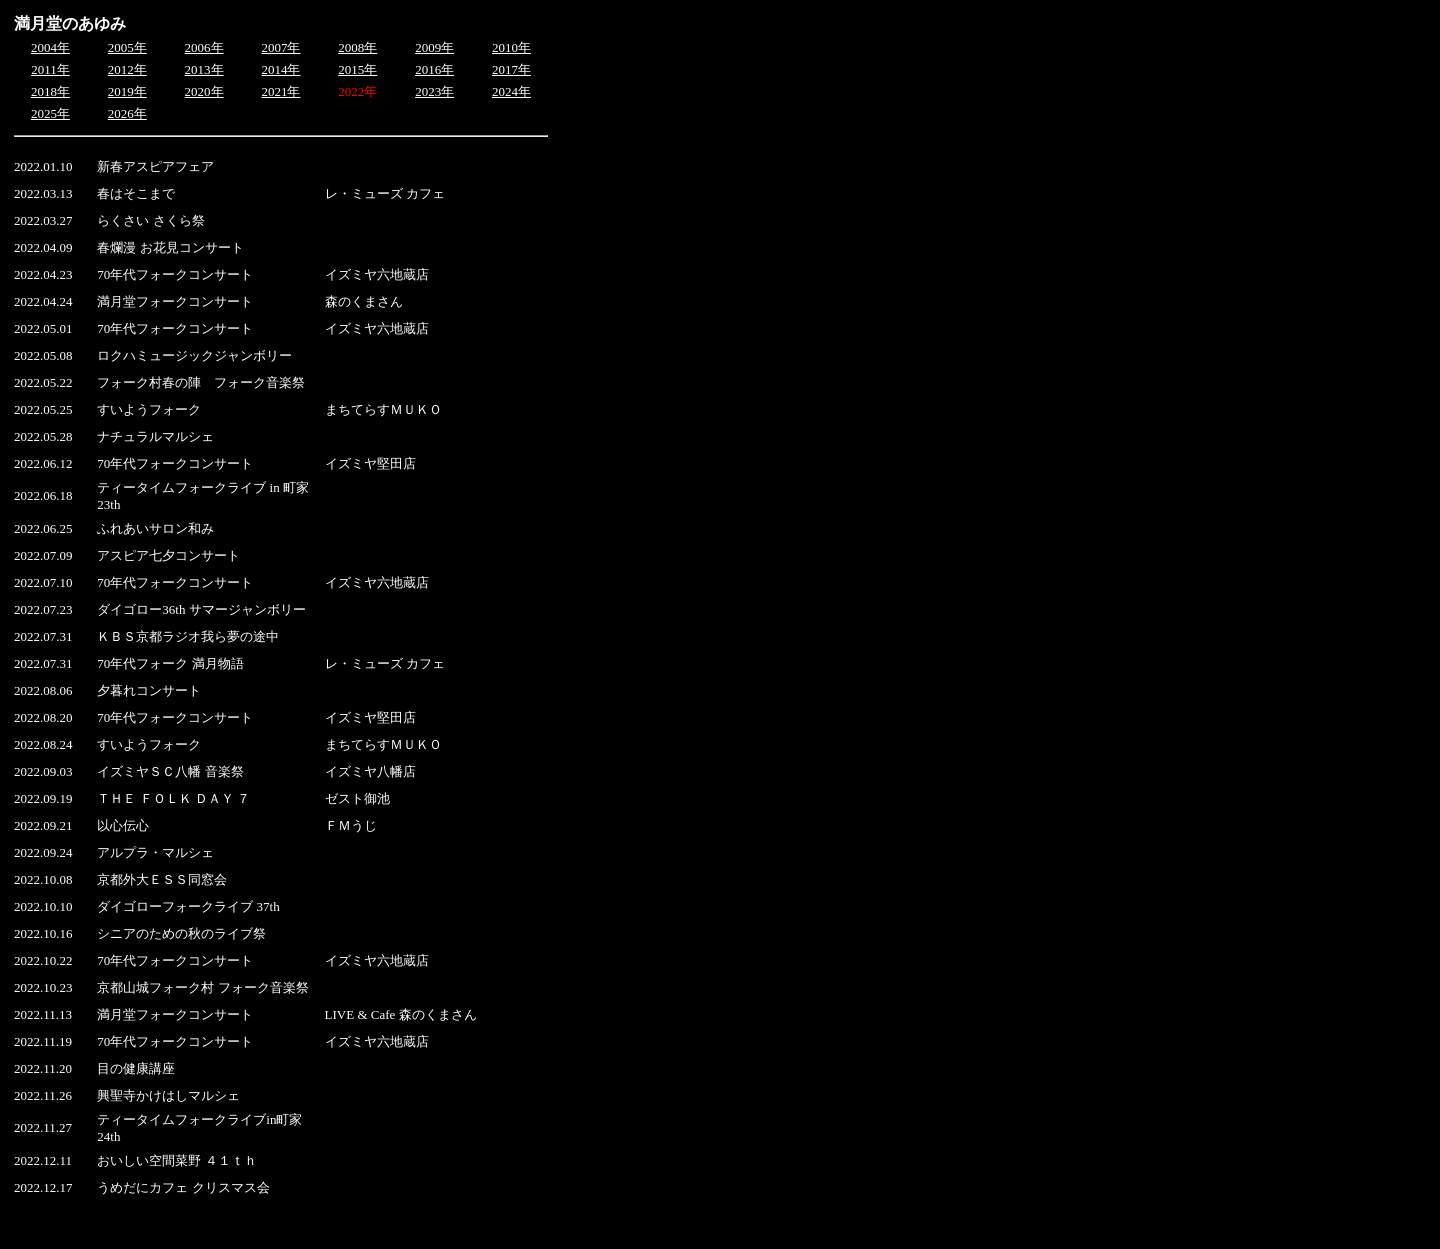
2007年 (280, 47)
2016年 (434, 69)
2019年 (127, 91)
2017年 (511, 69)
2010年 (511, 47)
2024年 (511, 91)
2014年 (280, 69)
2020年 (204, 91)
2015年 (357, 69)
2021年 (280, 91)
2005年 (127, 47)
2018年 (50, 91)
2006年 (204, 47)
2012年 (127, 69)
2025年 (50, 113)
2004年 (50, 47)
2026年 (127, 113)
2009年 (434, 47)
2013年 (204, 69)
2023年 (434, 91)
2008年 (357, 47)
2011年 (50, 69)
